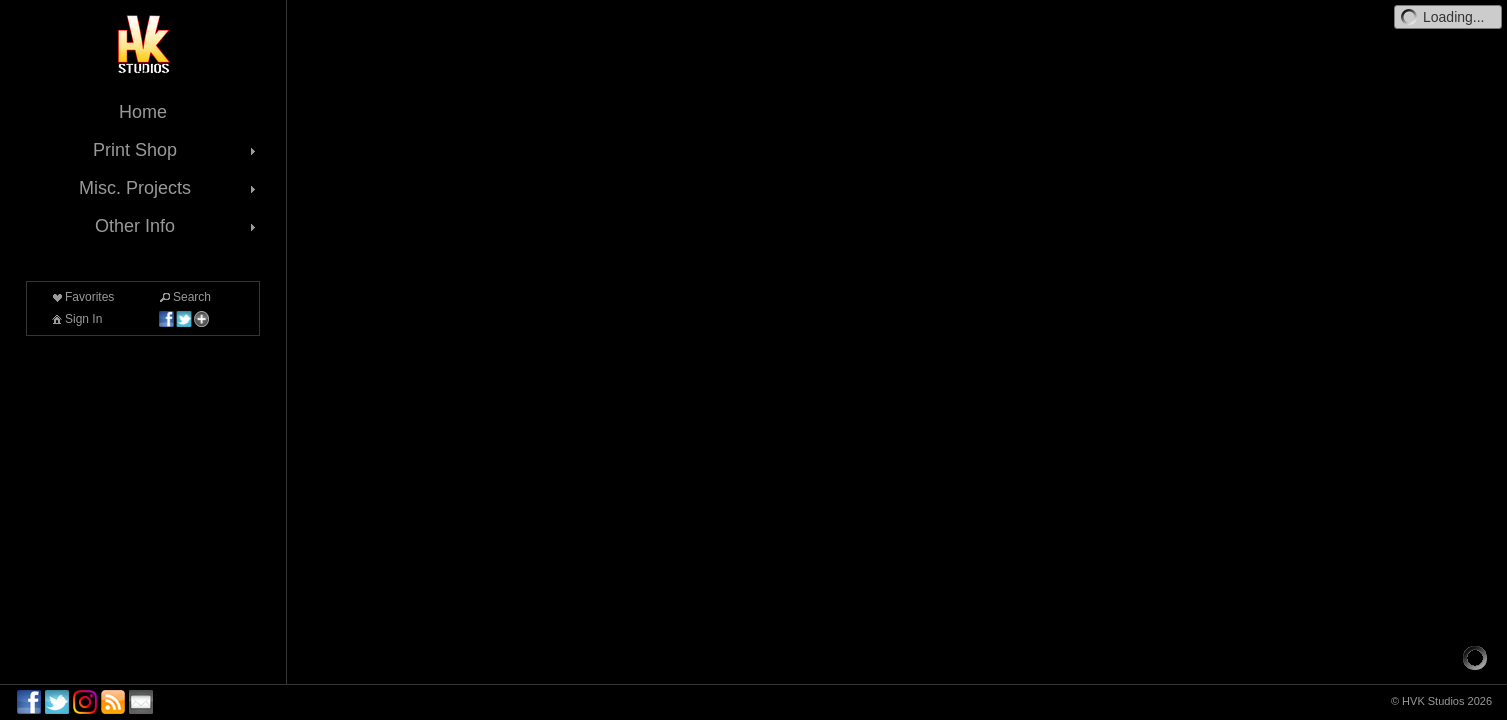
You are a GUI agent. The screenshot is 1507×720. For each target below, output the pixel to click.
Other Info (177, 226)
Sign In (75, 319)
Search (184, 297)
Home (143, 112)
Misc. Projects (169, 188)
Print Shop (176, 150)
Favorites (81, 297)
